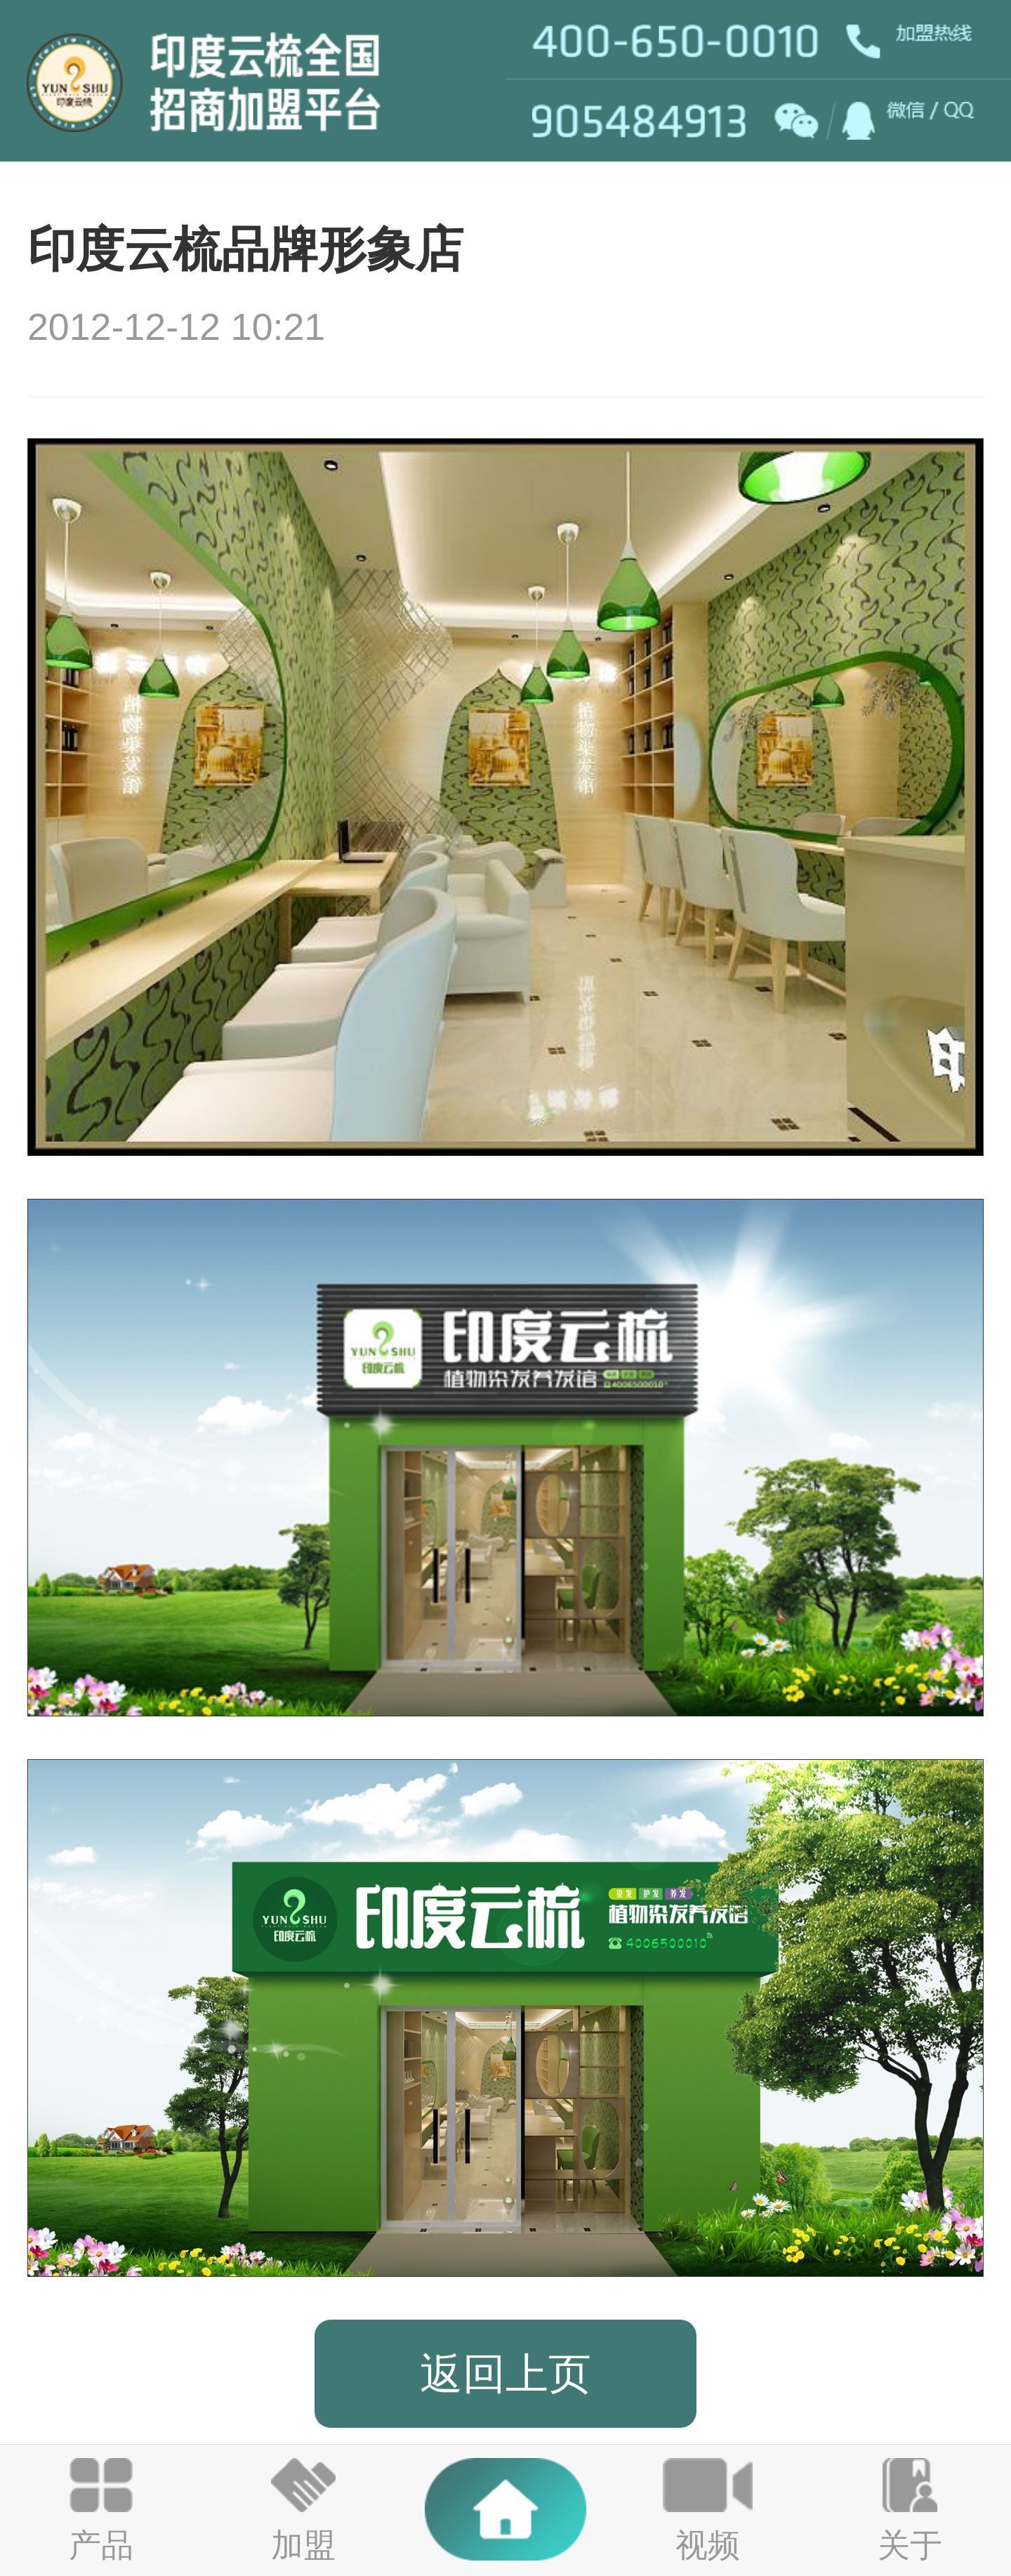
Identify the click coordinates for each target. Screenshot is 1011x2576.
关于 (910, 2545)
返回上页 (505, 2373)
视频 (707, 2545)
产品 (101, 2545)
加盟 (303, 2545)
